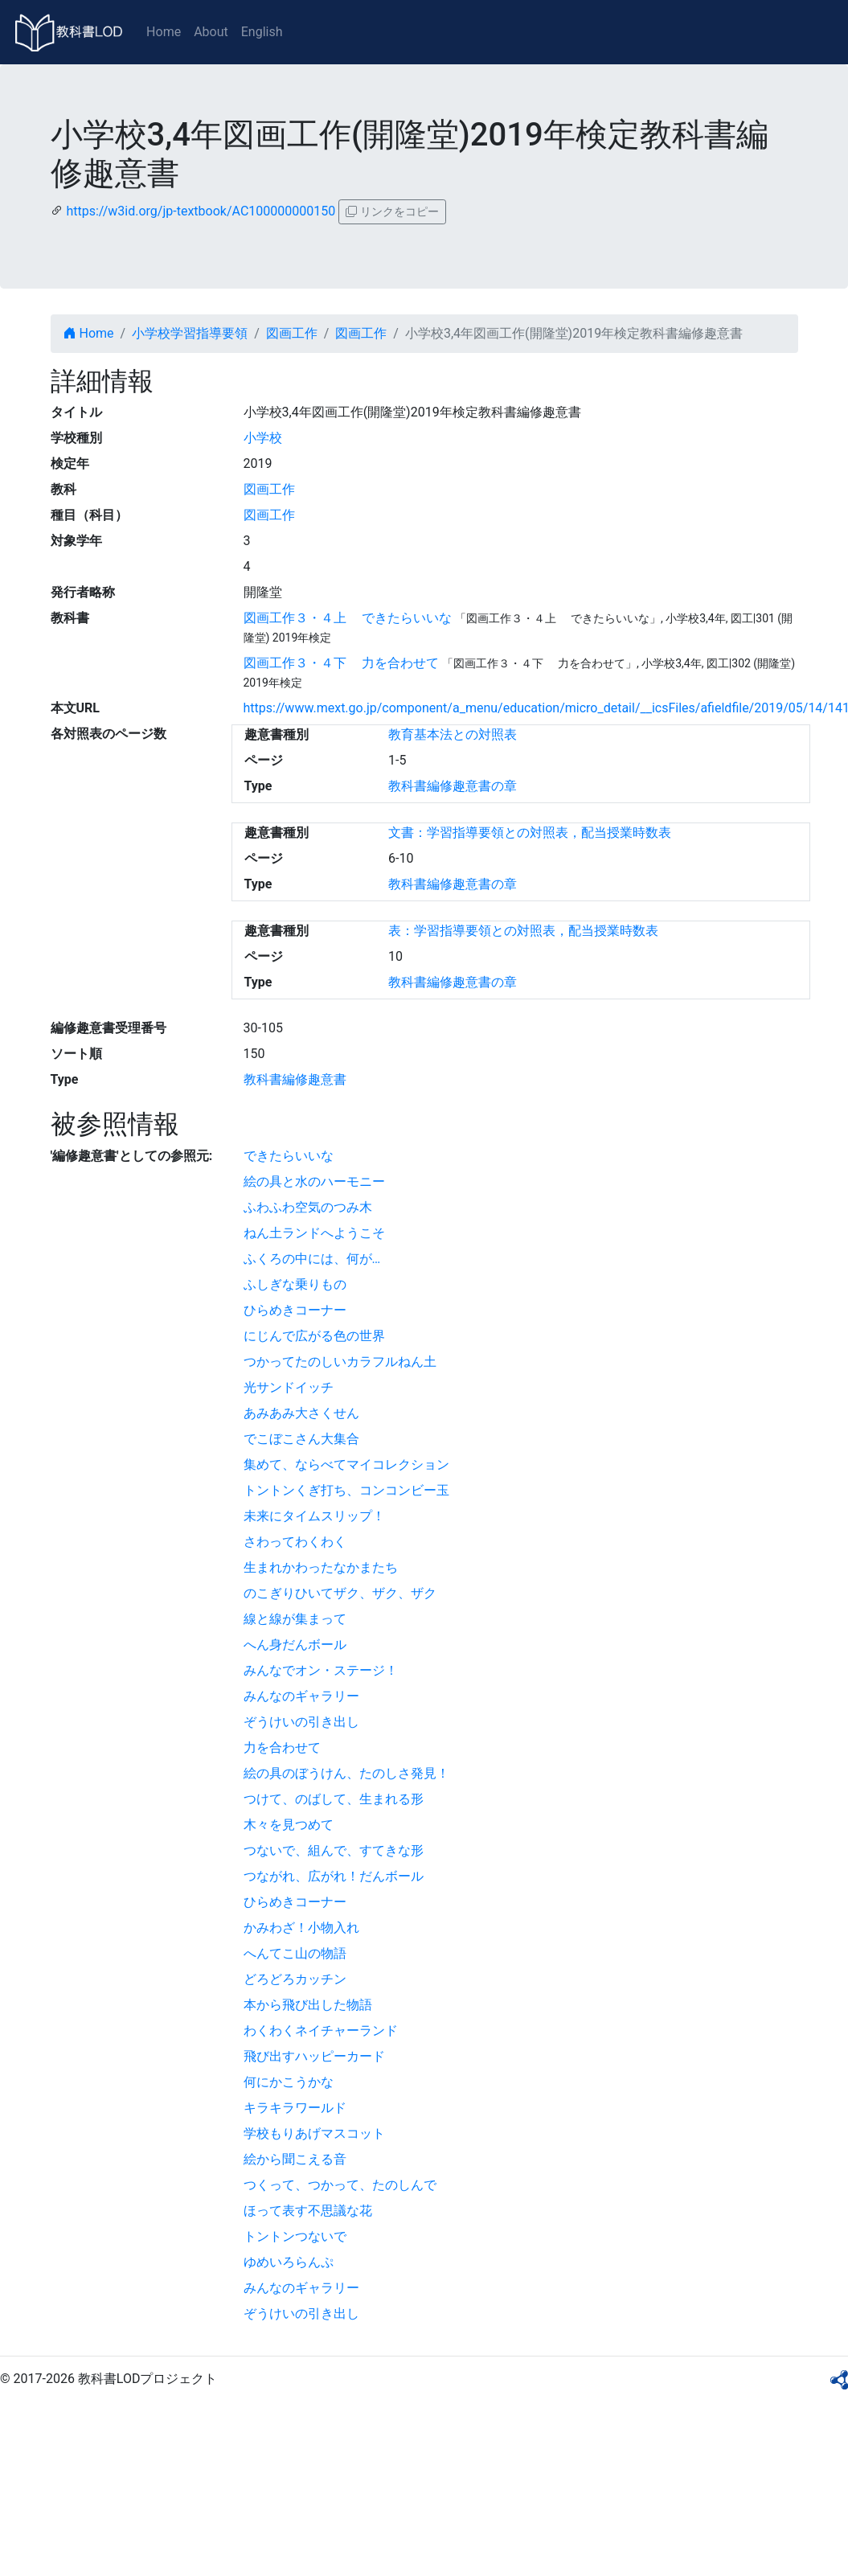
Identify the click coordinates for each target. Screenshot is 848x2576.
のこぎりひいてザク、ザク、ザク (340, 1593)
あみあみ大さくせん (301, 1413)
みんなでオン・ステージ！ (321, 1670)
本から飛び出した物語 (308, 2004)
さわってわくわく (295, 1541)
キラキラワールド (295, 2107)
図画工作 (291, 333)
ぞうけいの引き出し (301, 1721)
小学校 (263, 437)
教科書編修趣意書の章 (452, 786)
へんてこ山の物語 (295, 1953)
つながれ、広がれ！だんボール (334, 1876)
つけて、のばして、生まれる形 (334, 1799)
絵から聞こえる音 (295, 2159)
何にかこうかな (289, 2082)
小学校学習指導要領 (190, 333)
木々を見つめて (289, 1824)
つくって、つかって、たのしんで (340, 2184)
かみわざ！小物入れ (301, 1927)
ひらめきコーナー (295, 1310)
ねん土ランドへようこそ (314, 1233)
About (211, 31)
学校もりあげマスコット (314, 2133)
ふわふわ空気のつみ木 (308, 1207)
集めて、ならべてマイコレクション (346, 1464)
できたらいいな (289, 1155)
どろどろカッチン (295, 1979)
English (262, 31)
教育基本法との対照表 (452, 734)
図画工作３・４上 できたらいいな (348, 618)
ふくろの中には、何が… (312, 1258)
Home (163, 31)
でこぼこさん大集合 (301, 1438)
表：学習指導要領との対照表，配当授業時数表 (523, 930)
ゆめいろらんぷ (289, 2262)
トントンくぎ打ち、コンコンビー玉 (346, 1490)
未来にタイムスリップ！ (314, 1516)
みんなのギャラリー (301, 1696)
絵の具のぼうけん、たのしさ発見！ (346, 1773)
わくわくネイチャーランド (321, 2030)
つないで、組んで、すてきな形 (334, 1850)
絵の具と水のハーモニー (314, 1181)
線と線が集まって (295, 1618)
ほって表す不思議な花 (308, 2210)
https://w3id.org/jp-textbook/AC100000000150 (200, 211)
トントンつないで (295, 2236)
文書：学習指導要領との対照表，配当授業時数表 (529, 832)
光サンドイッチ (289, 1387)
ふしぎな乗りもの (295, 1284)
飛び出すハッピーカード (314, 2056)
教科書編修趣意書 (295, 1079)
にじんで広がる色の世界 (314, 1335)
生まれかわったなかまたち (321, 1567)
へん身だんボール (295, 1644)
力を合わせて (282, 1747)
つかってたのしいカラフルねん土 (340, 1361)
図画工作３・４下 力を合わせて (342, 663)
